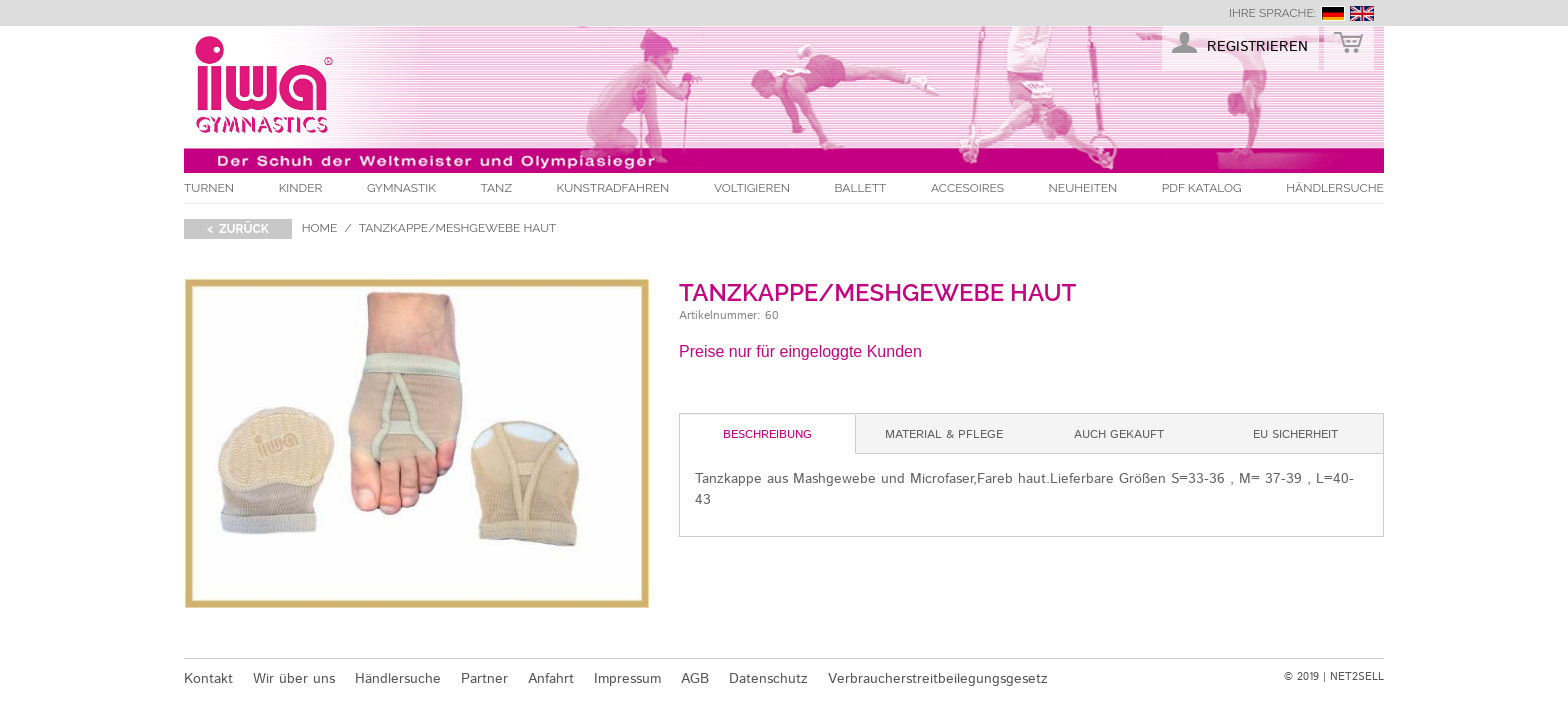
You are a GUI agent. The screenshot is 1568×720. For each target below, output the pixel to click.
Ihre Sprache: (1272, 13)
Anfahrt (551, 679)
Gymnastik (401, 188)
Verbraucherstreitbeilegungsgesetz (938, 679)
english (1362, 13)
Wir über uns (294, 679)
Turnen (209, 188)
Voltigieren (752, 188)
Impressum (627, 679)
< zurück (238, 229)
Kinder (301, 188)
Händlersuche (1335, 188)
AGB (695, 679)
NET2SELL (1357, 677)
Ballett (861, 188)
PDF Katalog (1202, 188)
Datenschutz (768, 679)
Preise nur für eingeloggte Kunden (800, 351)
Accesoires (967, 188)
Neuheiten (1083, 188)
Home (320, 228)
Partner (484, 679)
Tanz (496, 188)
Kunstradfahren (613, 188)
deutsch (1333, 13)
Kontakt (208, 679)
